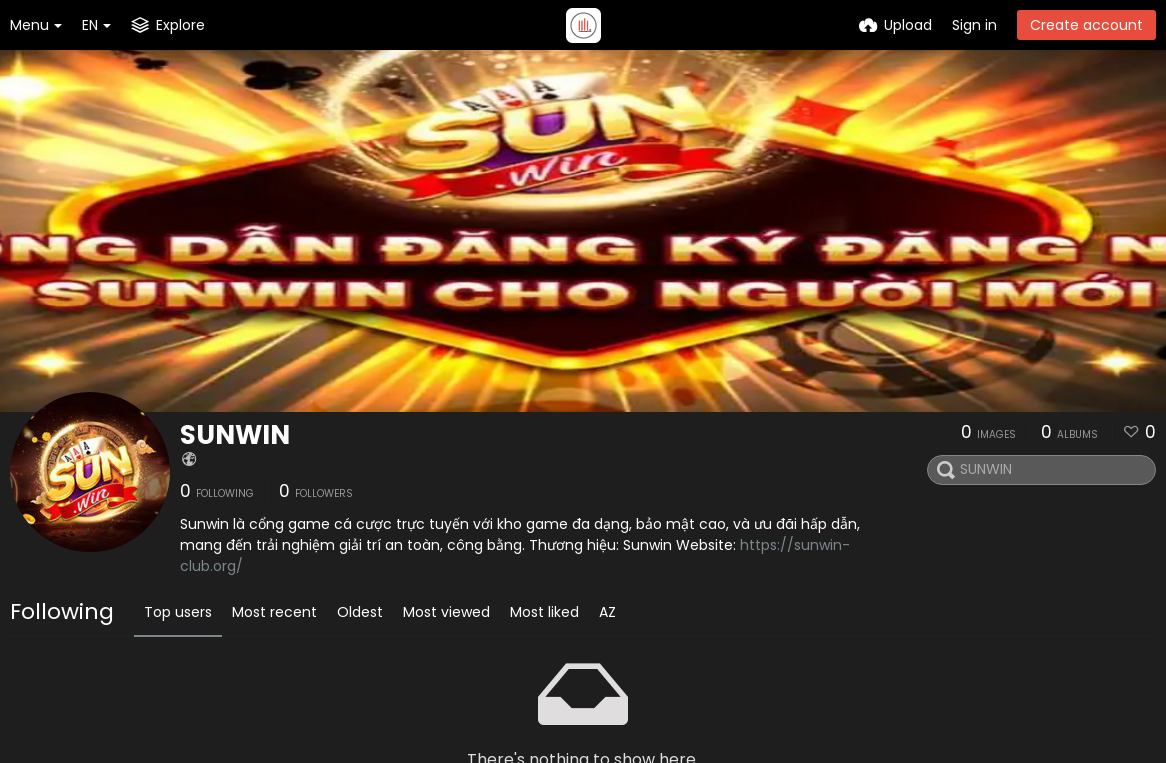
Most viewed (446, 612)
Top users (178, 612)
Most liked (544, 612)
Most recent (274, 612)
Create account (1086, 25)
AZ (607, 612)
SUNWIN (235, 435)
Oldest (360, 612)
